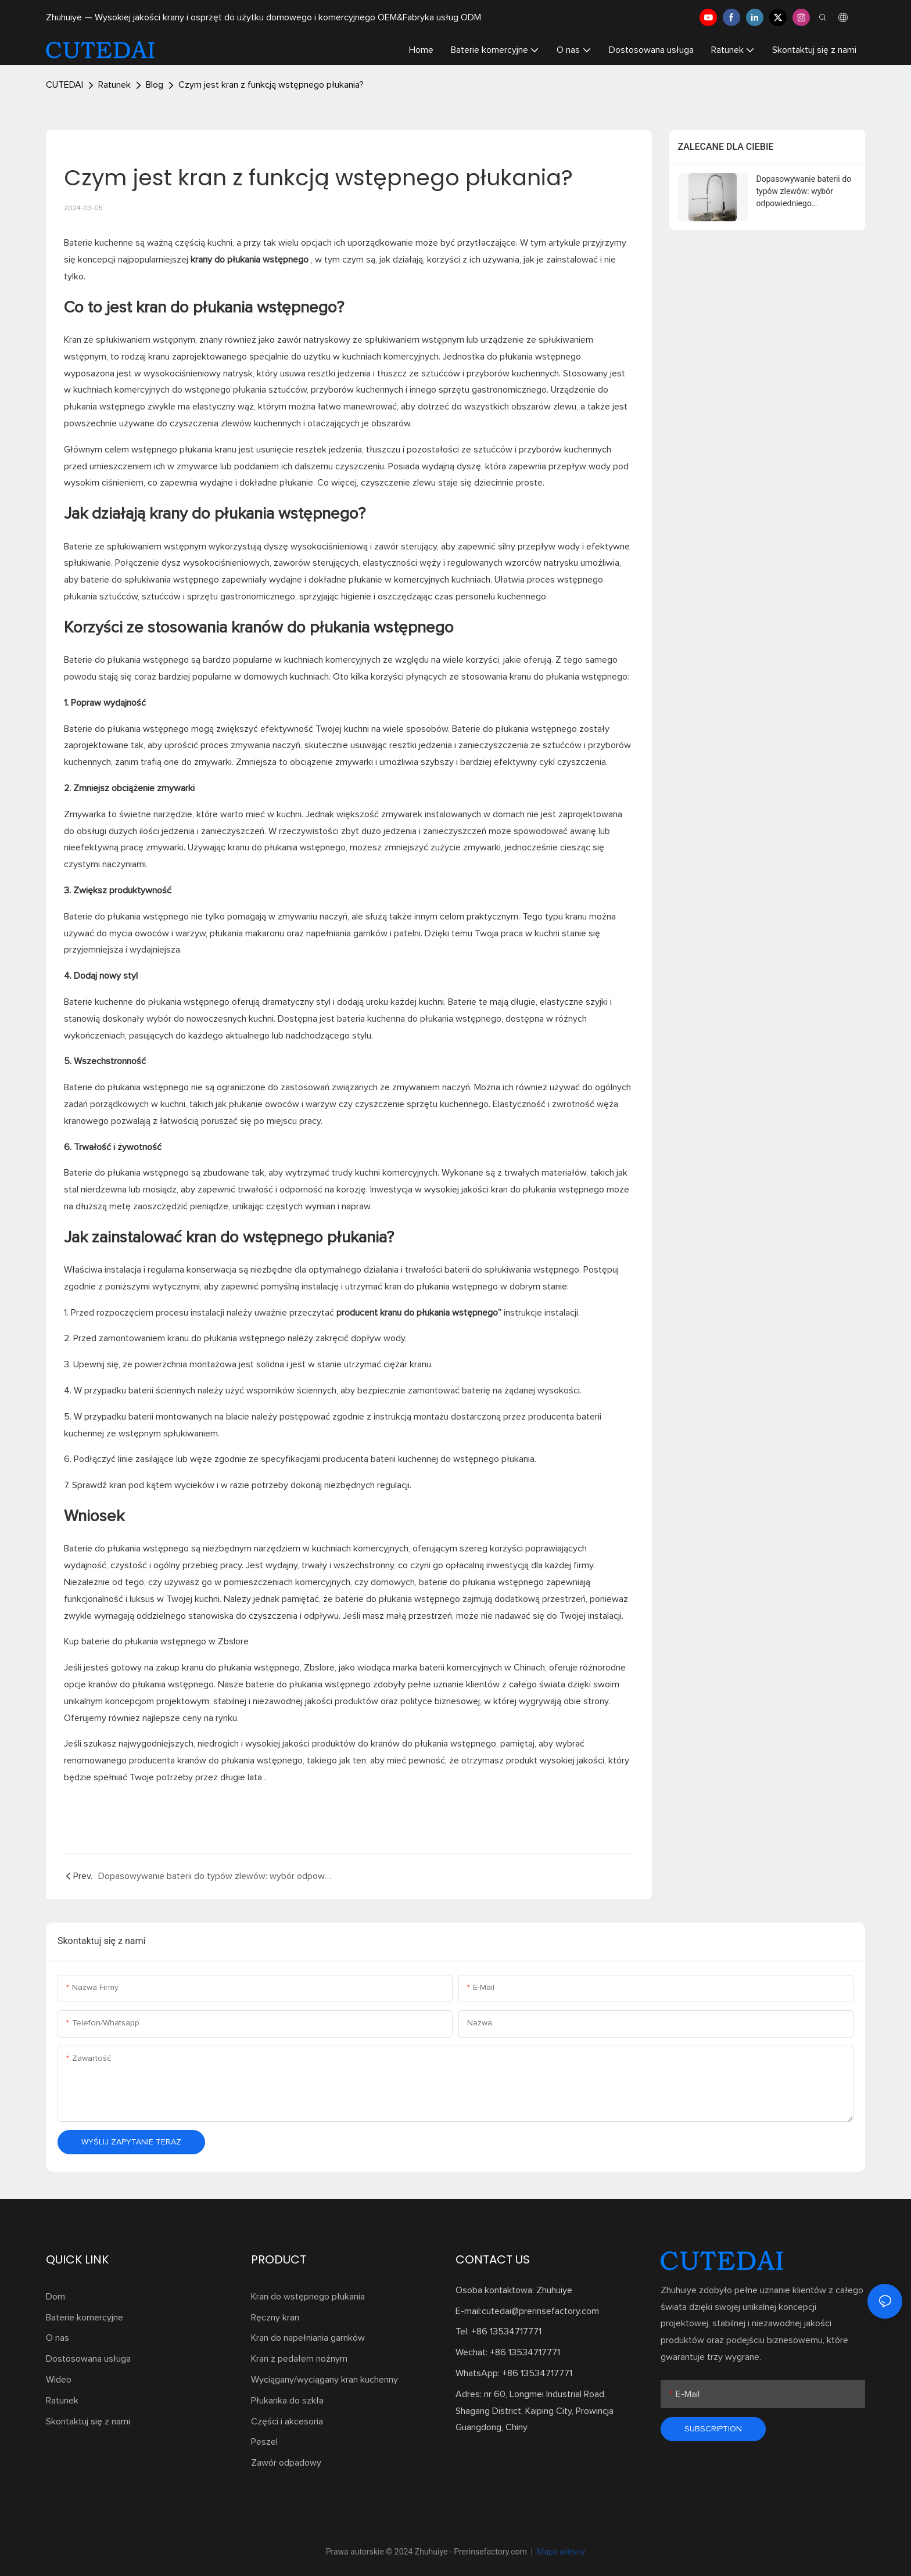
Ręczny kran (275, 2317)
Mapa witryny (560, 2551)
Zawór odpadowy (286, 2462)
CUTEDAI (64, 84)
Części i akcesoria (287, 2421)
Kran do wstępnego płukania (308, 2296)
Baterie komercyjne (84, 2317)
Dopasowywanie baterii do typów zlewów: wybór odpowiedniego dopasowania (804, 192)
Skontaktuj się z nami (88, 2421)
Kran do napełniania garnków (308, 2338)
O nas (57, 2338)
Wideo (58, 2379)
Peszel (264, 2441)
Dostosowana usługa (88, 2358)
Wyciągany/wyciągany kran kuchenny (324, 2379)
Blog (154, 84)
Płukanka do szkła (287, 2400)
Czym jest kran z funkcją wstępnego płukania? (271, 84)
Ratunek (114, 84)
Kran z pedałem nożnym (299, 2358)
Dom (55, 2296)
